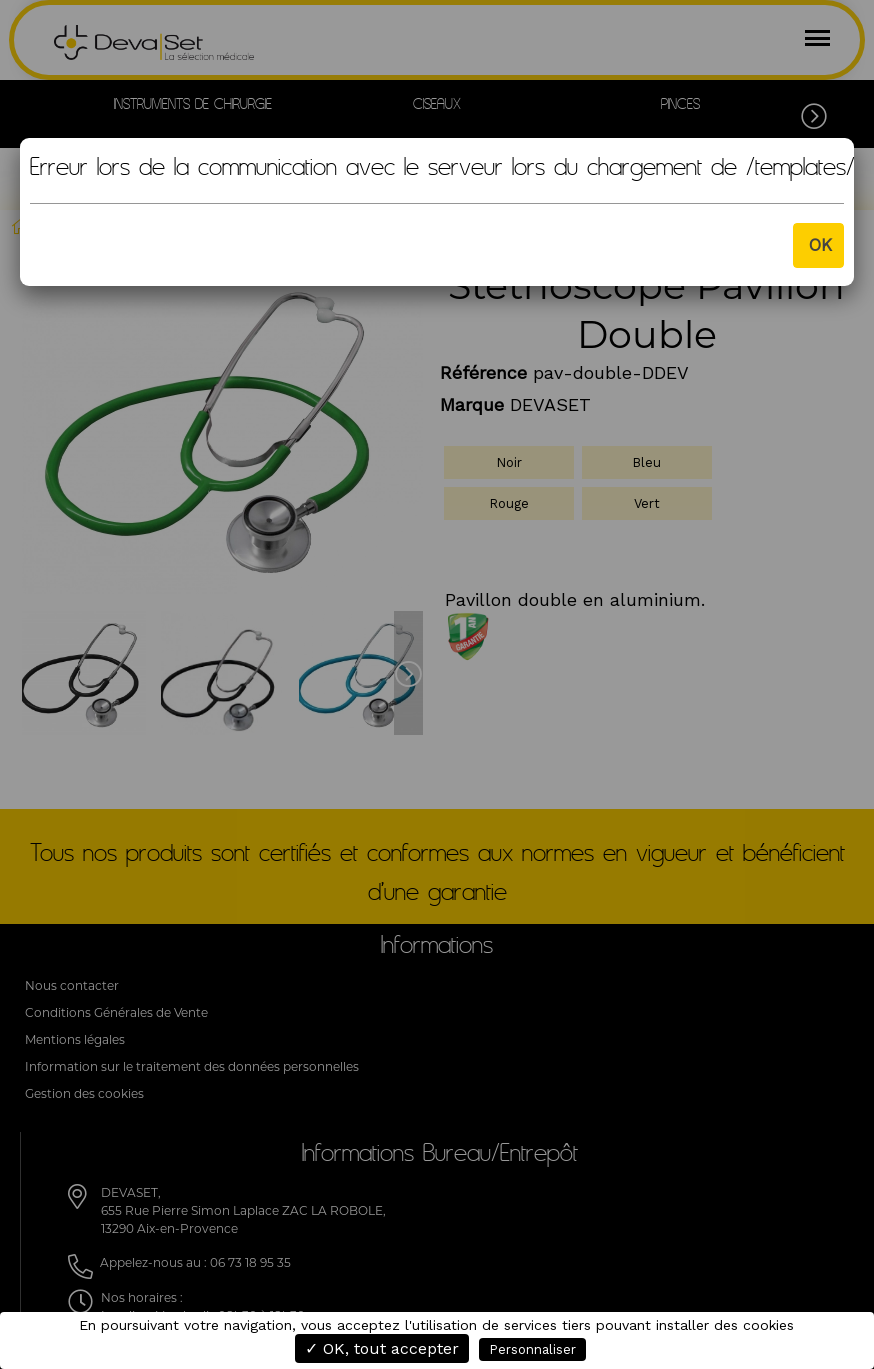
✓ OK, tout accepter (382, 1348)
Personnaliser (532, 1349)
